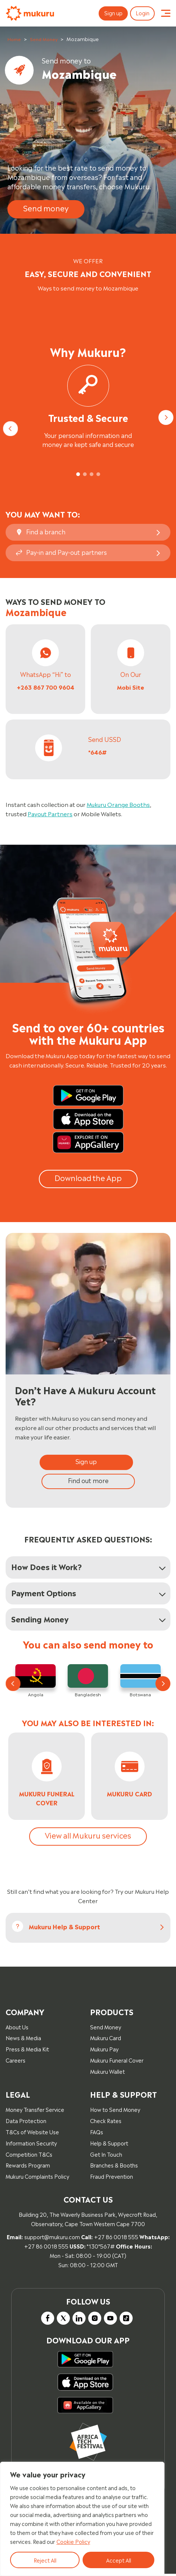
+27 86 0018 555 (116, 2238)
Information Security (31, 2144)
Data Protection (26, 2122)
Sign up (110, 12)
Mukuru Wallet (107, 2073)
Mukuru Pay (104, 2050)
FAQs (96, 2133)
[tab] (78, 474)
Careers (15, 2062)
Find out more (88, 1480)
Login (141, 12)
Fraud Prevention (111, 2178)
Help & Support (109, 2144)
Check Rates (105, 2122)
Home (14, 38)
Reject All (45, 2560)
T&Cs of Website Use (32, 2133)
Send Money (44, 38)
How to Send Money (115, 2111)
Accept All (118, 2560)
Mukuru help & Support (64, 1927)
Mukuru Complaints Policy (37, 2178)
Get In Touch (106, 2155)
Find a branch (45, 531)
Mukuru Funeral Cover (116, 2062)
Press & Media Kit (27, 2050)
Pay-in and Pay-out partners (66, 551)
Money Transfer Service (35, 2111)
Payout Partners (50, 813)
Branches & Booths (114, 2167)
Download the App (88, 1177)
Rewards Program (28, 2167)
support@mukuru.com (52, 2238)
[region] (82, 2519)
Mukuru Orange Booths (118, 804)
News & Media (23, 2039)
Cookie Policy (73, 2541)
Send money (46, 207)
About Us (17, 2028)
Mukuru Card (105, 2039)
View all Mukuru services (88, 1836)
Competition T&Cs (29, 2155)
